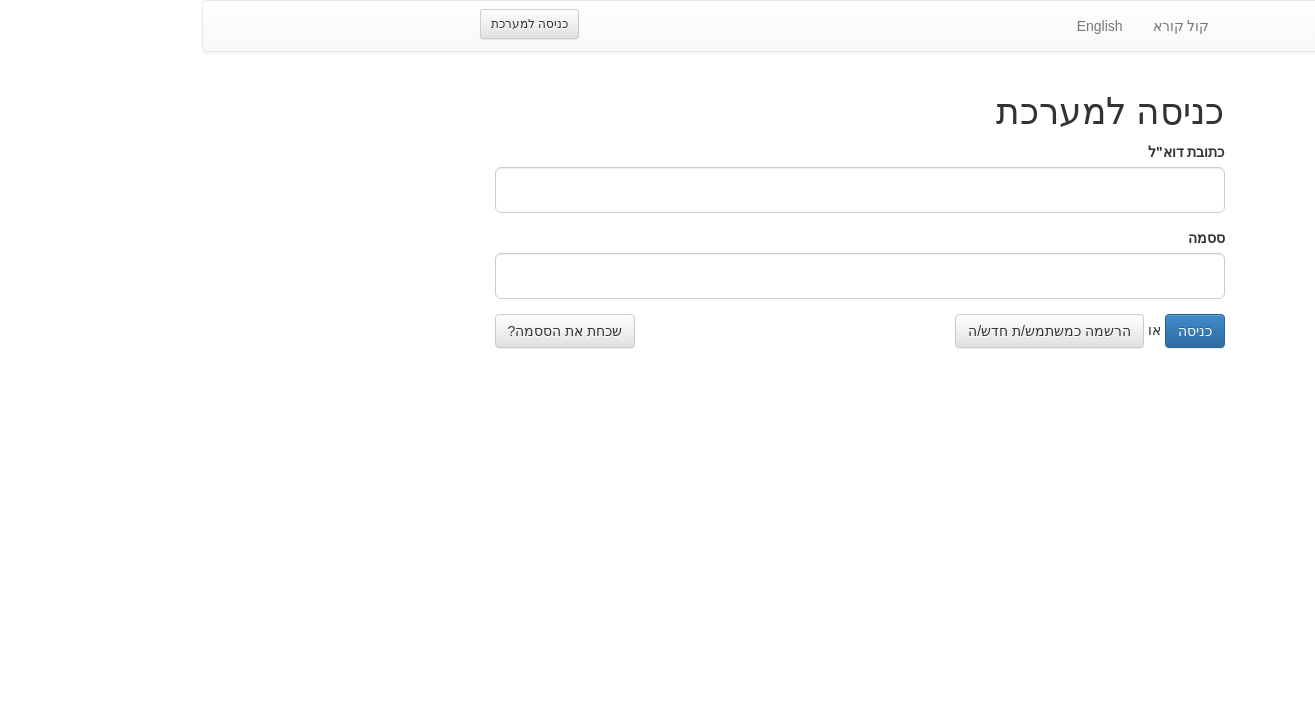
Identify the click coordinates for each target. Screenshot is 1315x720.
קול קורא (979, 26)
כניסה (993, 331)
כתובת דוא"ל (984, 152)
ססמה (1004, 238)
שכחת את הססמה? (363, 331)
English (898, 26)
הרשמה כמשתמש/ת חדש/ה (847, 331)
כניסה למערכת (327, 24)
